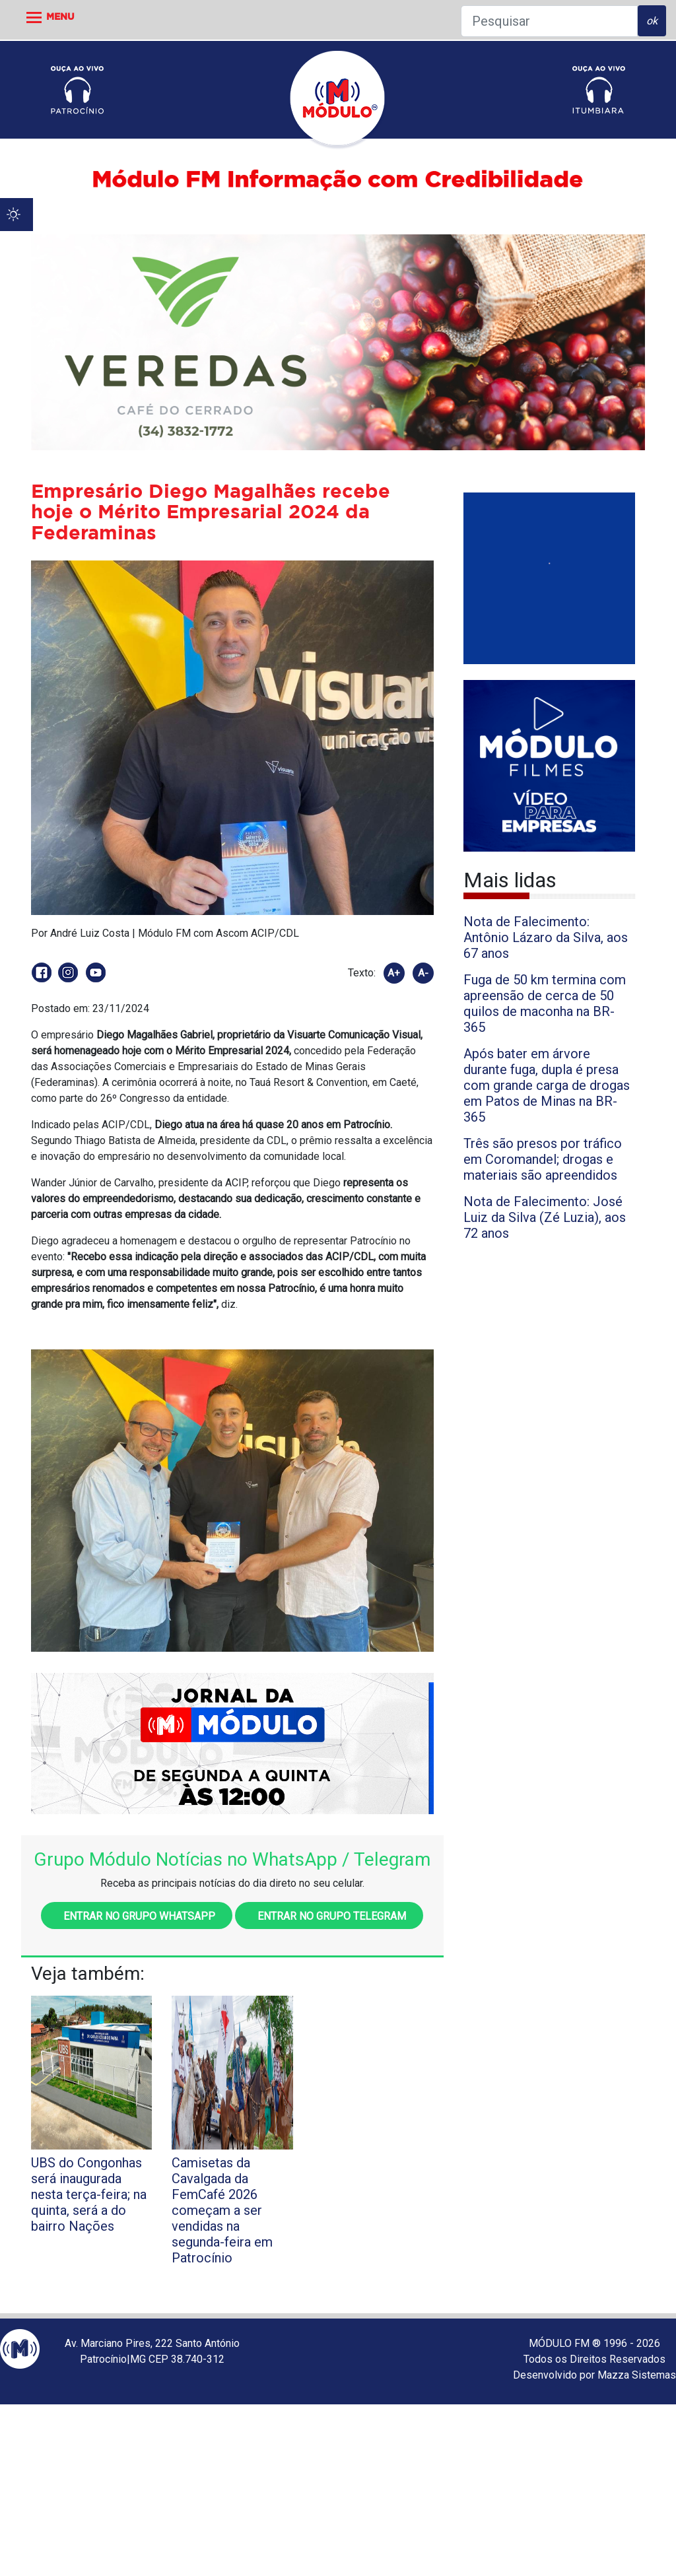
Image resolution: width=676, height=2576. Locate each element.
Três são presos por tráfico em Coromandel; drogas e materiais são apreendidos (542, 1159)
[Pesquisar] (549, 21)
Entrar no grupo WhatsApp (136, 1916)
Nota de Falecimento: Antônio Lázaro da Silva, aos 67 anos (545, 937)
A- (423, 973)
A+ (394, 973)
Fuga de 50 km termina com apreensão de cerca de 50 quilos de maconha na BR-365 (544, 1003)
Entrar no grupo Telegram (329, 1916)
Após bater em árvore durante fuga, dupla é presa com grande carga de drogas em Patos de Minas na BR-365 (546, 1085)
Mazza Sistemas (636, 2375)
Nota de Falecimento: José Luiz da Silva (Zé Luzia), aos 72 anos (544, 1217)
